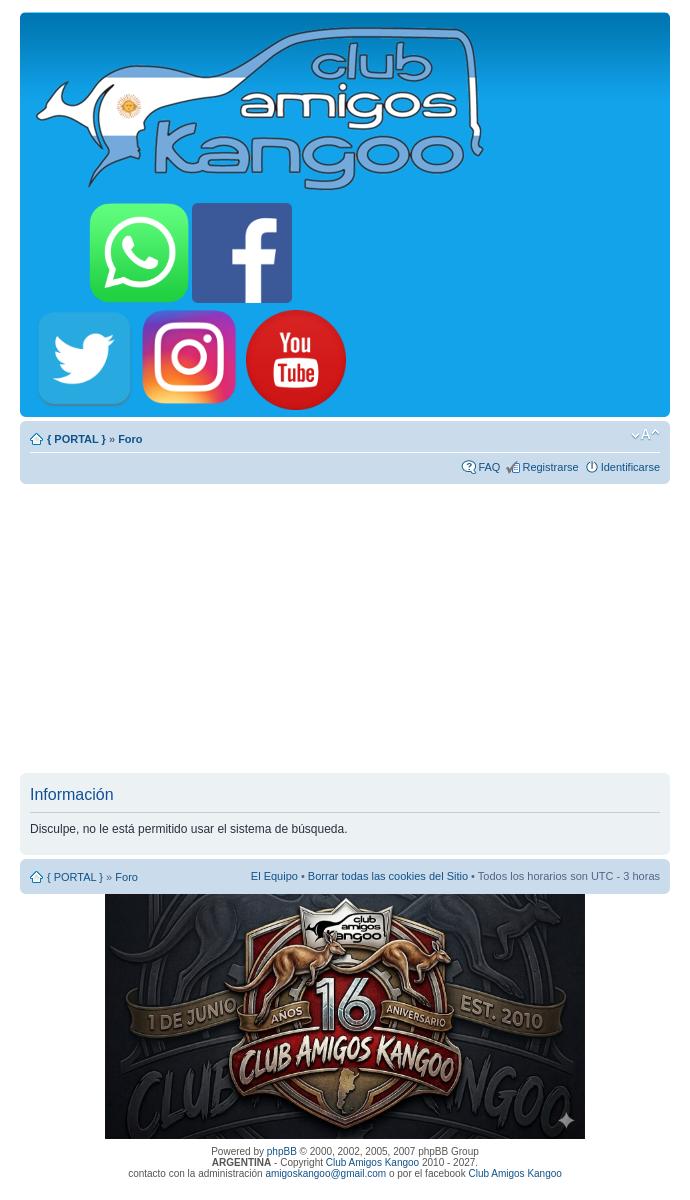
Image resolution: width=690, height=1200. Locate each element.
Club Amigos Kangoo (372, 1162)
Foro (130, 439)
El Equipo (274, 876)
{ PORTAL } (76, 439)
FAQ (489, 467)
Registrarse (550, 467)
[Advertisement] (345, 628)
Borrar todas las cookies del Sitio (388, 876)
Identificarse (630, 467)
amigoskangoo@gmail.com (325, 1173)
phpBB (282, 1151)
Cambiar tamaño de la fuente (645, 435)
